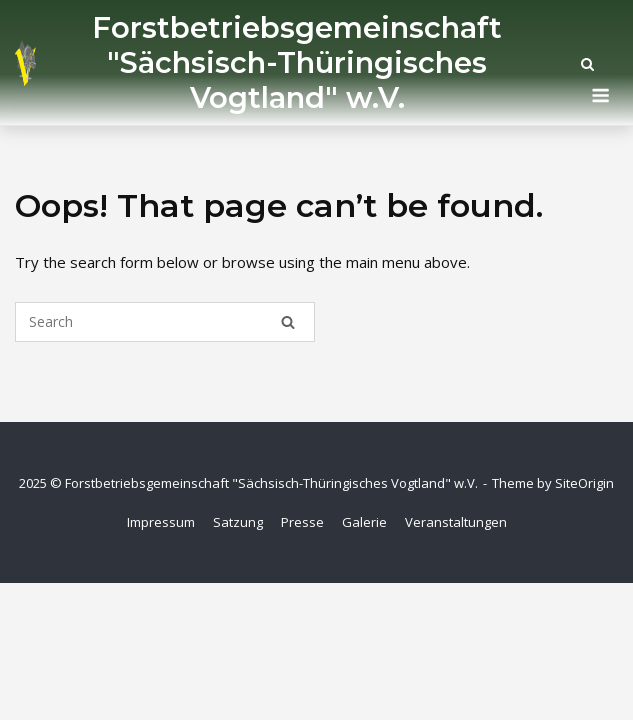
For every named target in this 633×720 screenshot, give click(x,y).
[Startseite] (25, 63)
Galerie (364, 522)
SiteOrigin (584, 483)
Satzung (238, 522)
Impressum (161, 522)
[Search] (288, 322)
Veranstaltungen (456, 522)
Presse (302, 522)
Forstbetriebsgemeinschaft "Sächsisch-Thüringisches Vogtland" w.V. (297, 62)
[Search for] (165, 322)
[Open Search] (587, 66)
